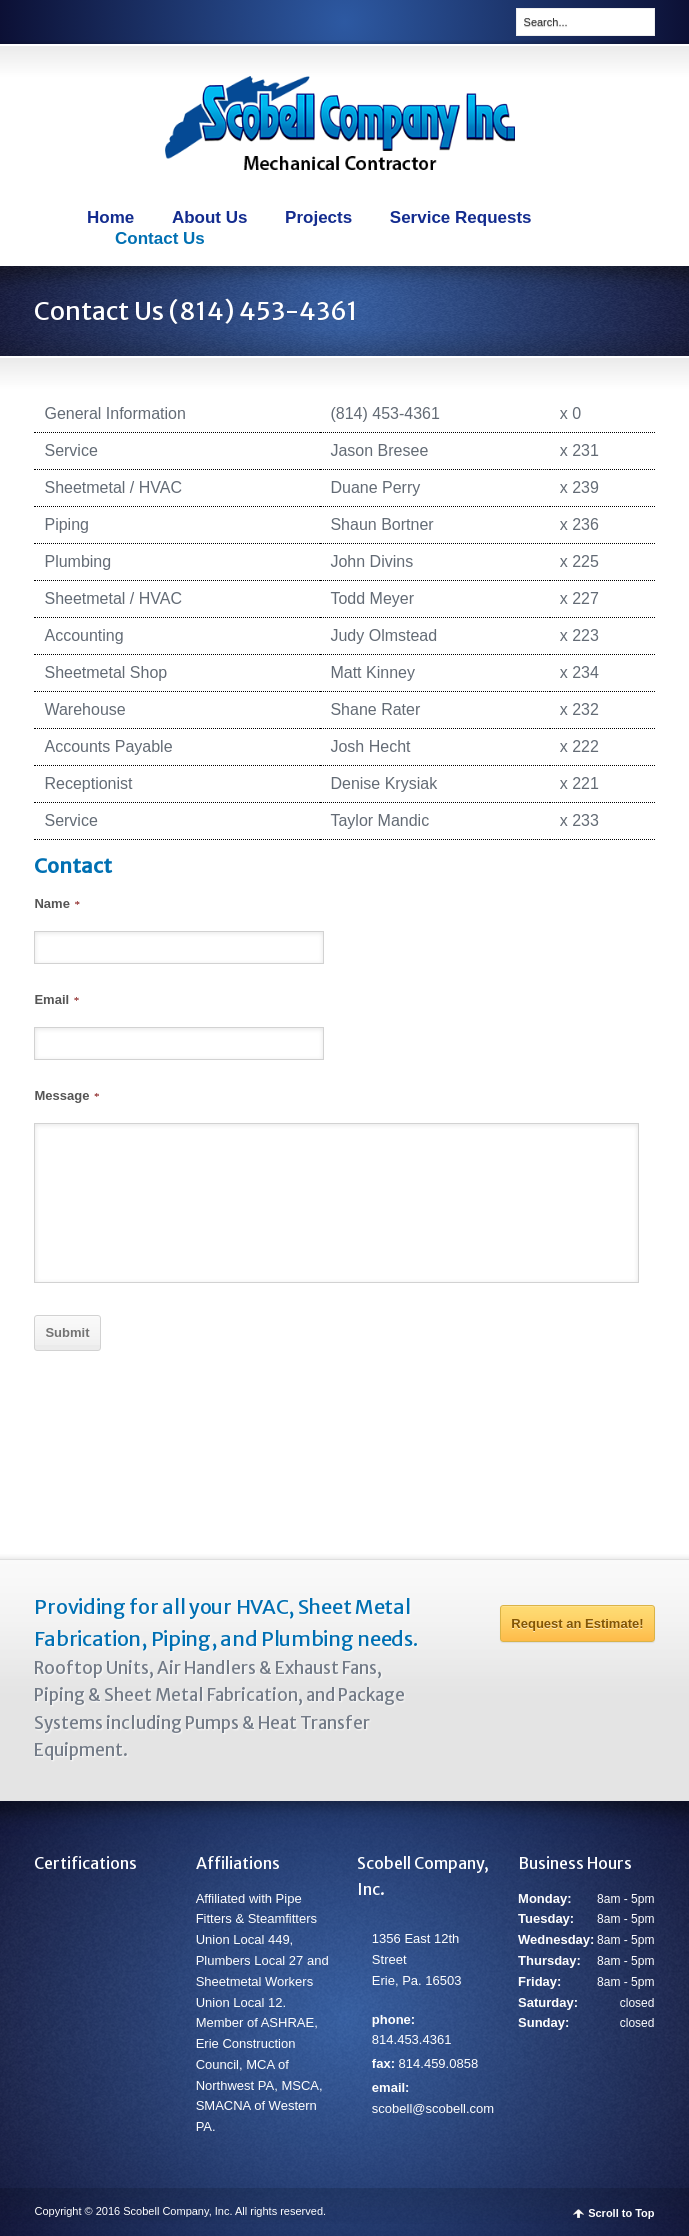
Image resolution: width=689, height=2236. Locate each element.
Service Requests (461, 217)
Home (110, 217)
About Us (210, 217)
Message (66, 1095)
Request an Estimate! (577, 1623)
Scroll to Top (621, 2213)
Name (56, 903)
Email (56, 999)
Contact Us (160, 238)
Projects (318, 217)
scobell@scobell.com (433, 2108)
